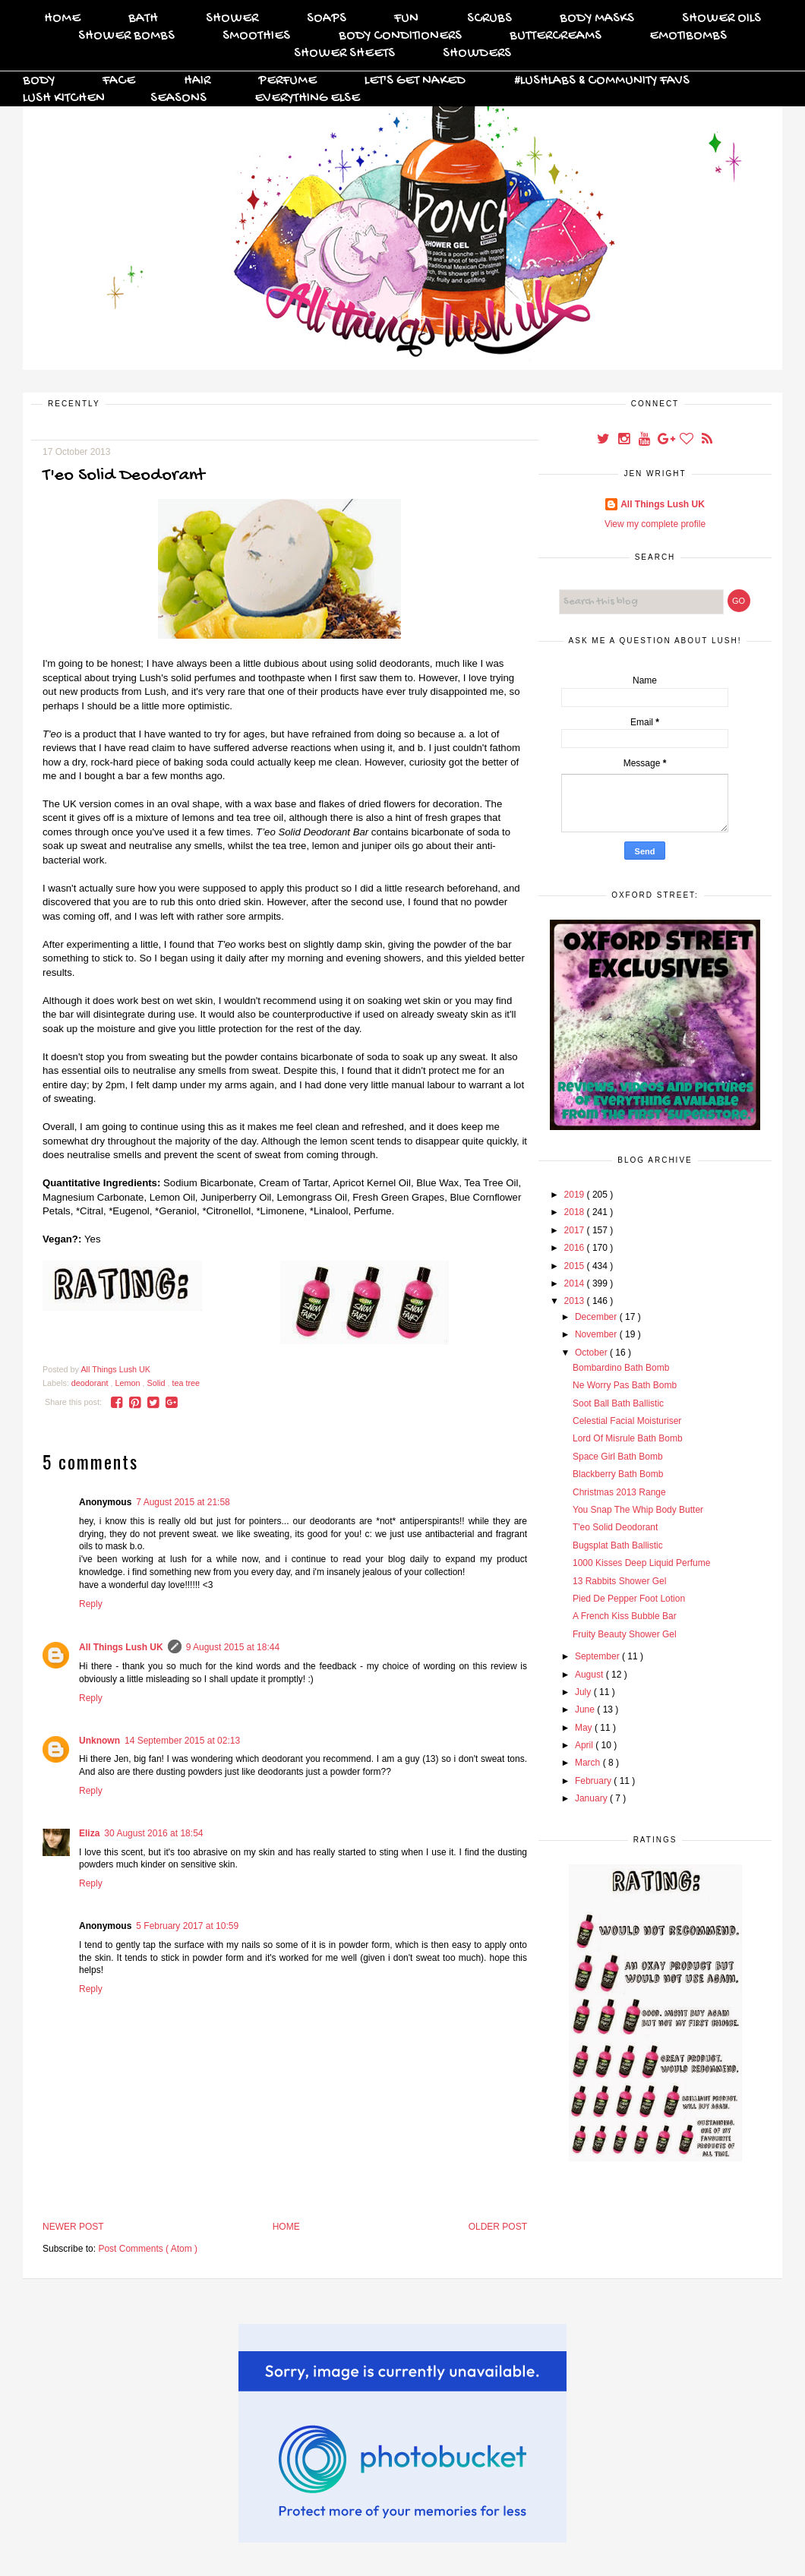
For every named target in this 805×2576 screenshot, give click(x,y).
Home (62, 19)
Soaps (326, 19)
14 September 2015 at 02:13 (182, 1740)
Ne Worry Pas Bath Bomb (625, 1385)
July (584, 1692)
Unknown (99, 1740)
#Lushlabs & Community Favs (602, 81)
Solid (157, 1382)
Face (119, 81)
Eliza (89, 1833)
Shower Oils (721, 19)
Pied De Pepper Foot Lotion (629, 1598)
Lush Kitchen (64, 98)
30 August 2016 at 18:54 (153, 1833)
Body (39, 81)
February (594, 1781)
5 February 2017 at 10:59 (187, 1926)
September (598, 1656)
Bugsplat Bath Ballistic (618, 1545)
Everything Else (307, 98)
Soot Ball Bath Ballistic (618, 1403)
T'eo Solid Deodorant (615, 1527)
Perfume (287, 81)
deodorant (91, 1382)
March (589, 1762)
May (585, 1727)
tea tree (186, 1382)
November (597, 1334)
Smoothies (256, 36)
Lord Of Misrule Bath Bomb (628, 1438)
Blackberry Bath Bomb (618, 1474)
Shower (232, 19)
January (592, 1798)
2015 (575, 1266)
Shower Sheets (344, 54)
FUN (406, 19)
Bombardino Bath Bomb (621, 1367)
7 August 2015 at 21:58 (182, 1502)
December (597, 1317)
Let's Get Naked (415, 81)
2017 (575, 1230)
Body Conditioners (400, 36)
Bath (143, 19)
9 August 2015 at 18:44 (232, 1647)
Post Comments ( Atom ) (147, 2248)
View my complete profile (655, 524)
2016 (575, 1247)
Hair (197, 81)
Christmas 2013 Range (619, 1492)
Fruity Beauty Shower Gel (625, 1634)
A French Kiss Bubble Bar (625, 1616)
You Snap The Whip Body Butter (638, 1509)
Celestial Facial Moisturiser (627, 1421)
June (586, 1709)
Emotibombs (688, 36)
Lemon (128, 1382)
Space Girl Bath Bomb (618, 1456)
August (590, 1674)
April (585, 1745)
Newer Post (73, 2226)
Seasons (178, 98)
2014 (575, 1283)
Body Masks (597, 19)
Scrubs (489, 19)
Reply (91, 1604)
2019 (575, 1194)
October (592, 1352)
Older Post (498, 2226)
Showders (477, 54)
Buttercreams (555, 36)
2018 (575, 1212)
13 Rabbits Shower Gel (619, 1581)
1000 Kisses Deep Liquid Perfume (641, 1563)
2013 (575, 1301)
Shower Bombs (126, 36)
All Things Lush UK (121, 1647)
